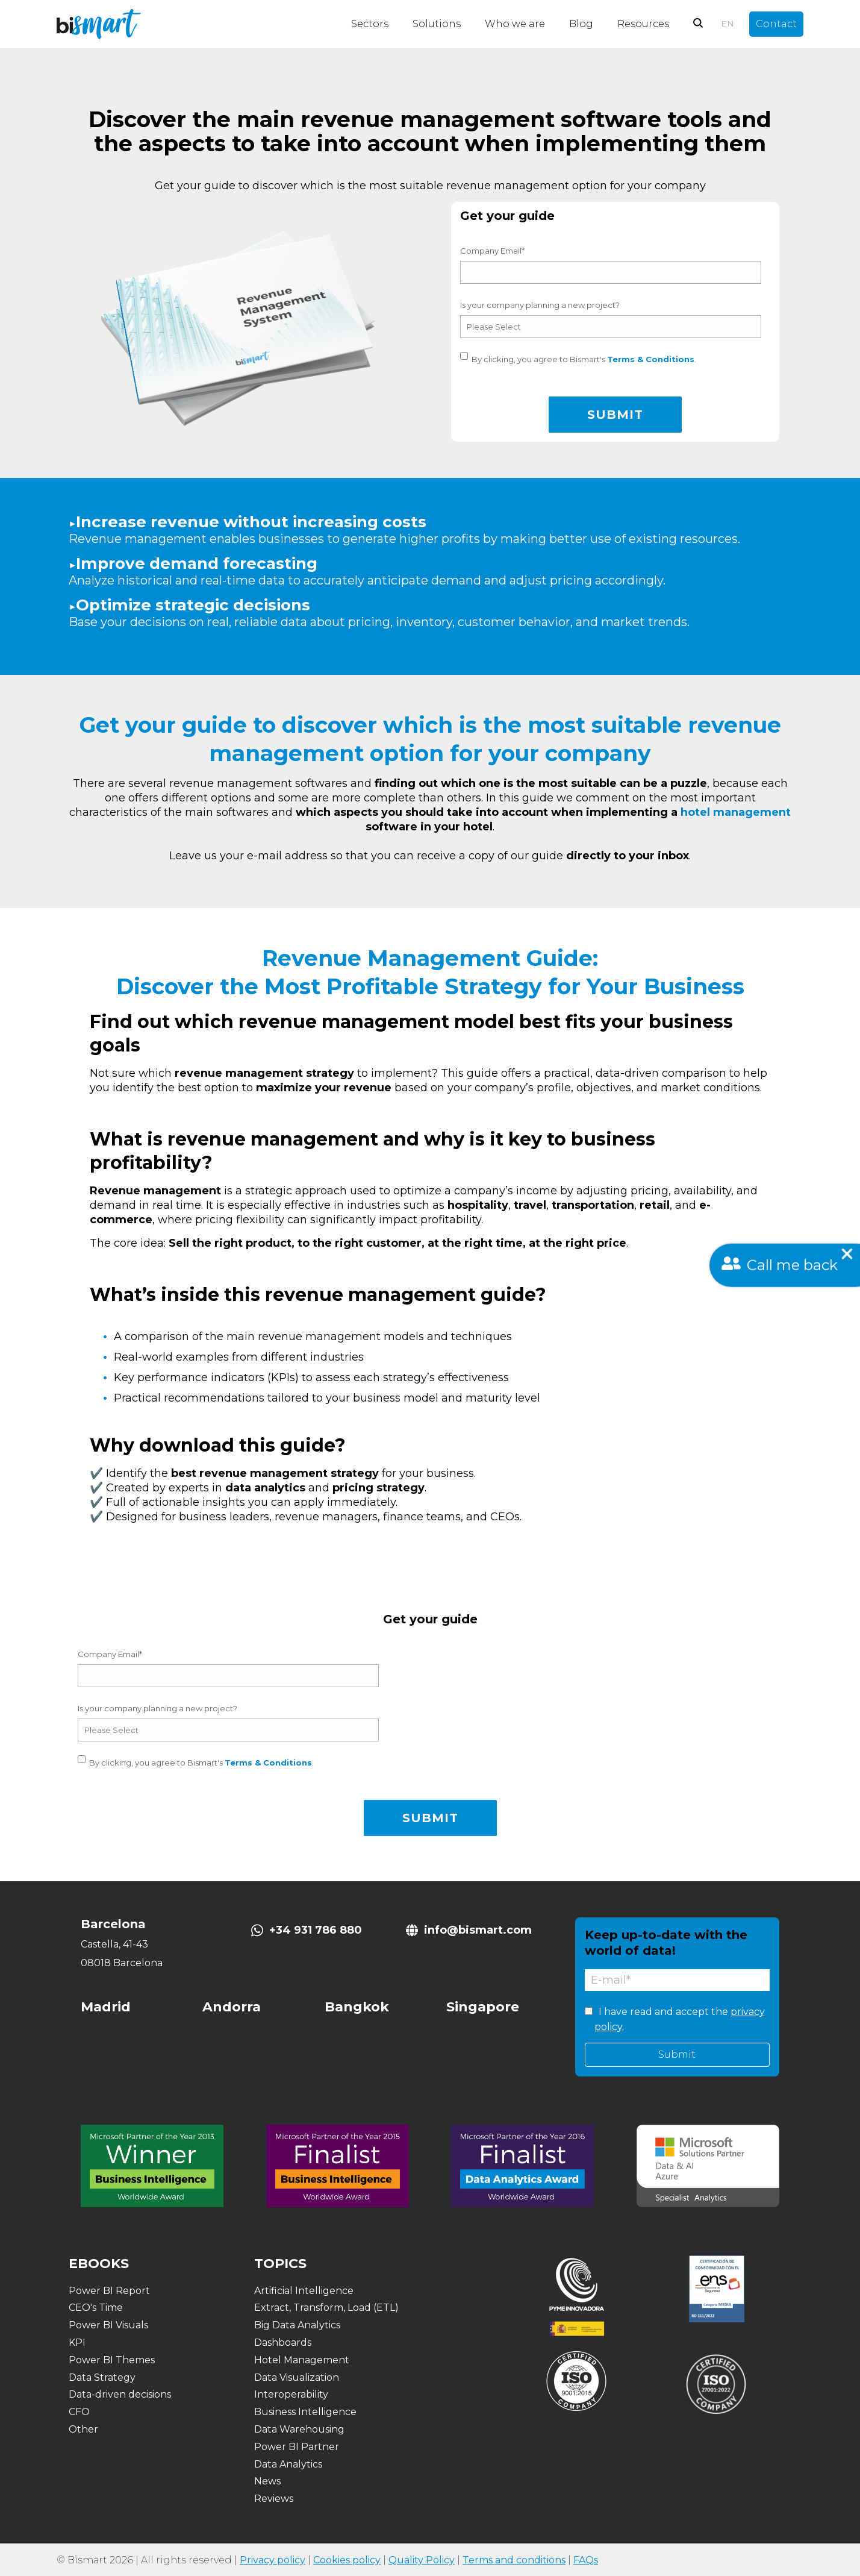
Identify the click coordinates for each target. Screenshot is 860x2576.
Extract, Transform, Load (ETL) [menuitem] (326, 2307)
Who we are (515, 24)
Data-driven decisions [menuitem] (120, 2394)
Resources (643, 24)
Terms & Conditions (650, 359)
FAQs (585, 2560)
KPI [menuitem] (77, 2342)
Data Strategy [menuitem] (102, 2377)
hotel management (736, 812)
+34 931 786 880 (315, 1930)
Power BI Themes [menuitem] (112, 2360)
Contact (776, 24)
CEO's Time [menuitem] (96, 2307)
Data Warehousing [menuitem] (299, 2429)
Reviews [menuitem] (273, 2498)
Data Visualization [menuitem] (296, 2377)
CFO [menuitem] (79, 2412)
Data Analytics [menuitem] (288, 2464)
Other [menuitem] (83, 2429)
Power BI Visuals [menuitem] (108, 2325)
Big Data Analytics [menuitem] (297, 2325)
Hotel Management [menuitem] (301, 2360)
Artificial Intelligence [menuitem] (304, 2290)
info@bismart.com (478, 1930)
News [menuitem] (267, 2481)
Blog (581, 24)
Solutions (437, 24)
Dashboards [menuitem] (282, 2342)
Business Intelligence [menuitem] (305, 2412)
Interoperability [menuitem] (291, 2394)
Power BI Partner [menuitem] (296, 2446)
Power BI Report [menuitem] (109, 2290)
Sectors (369, 24)
